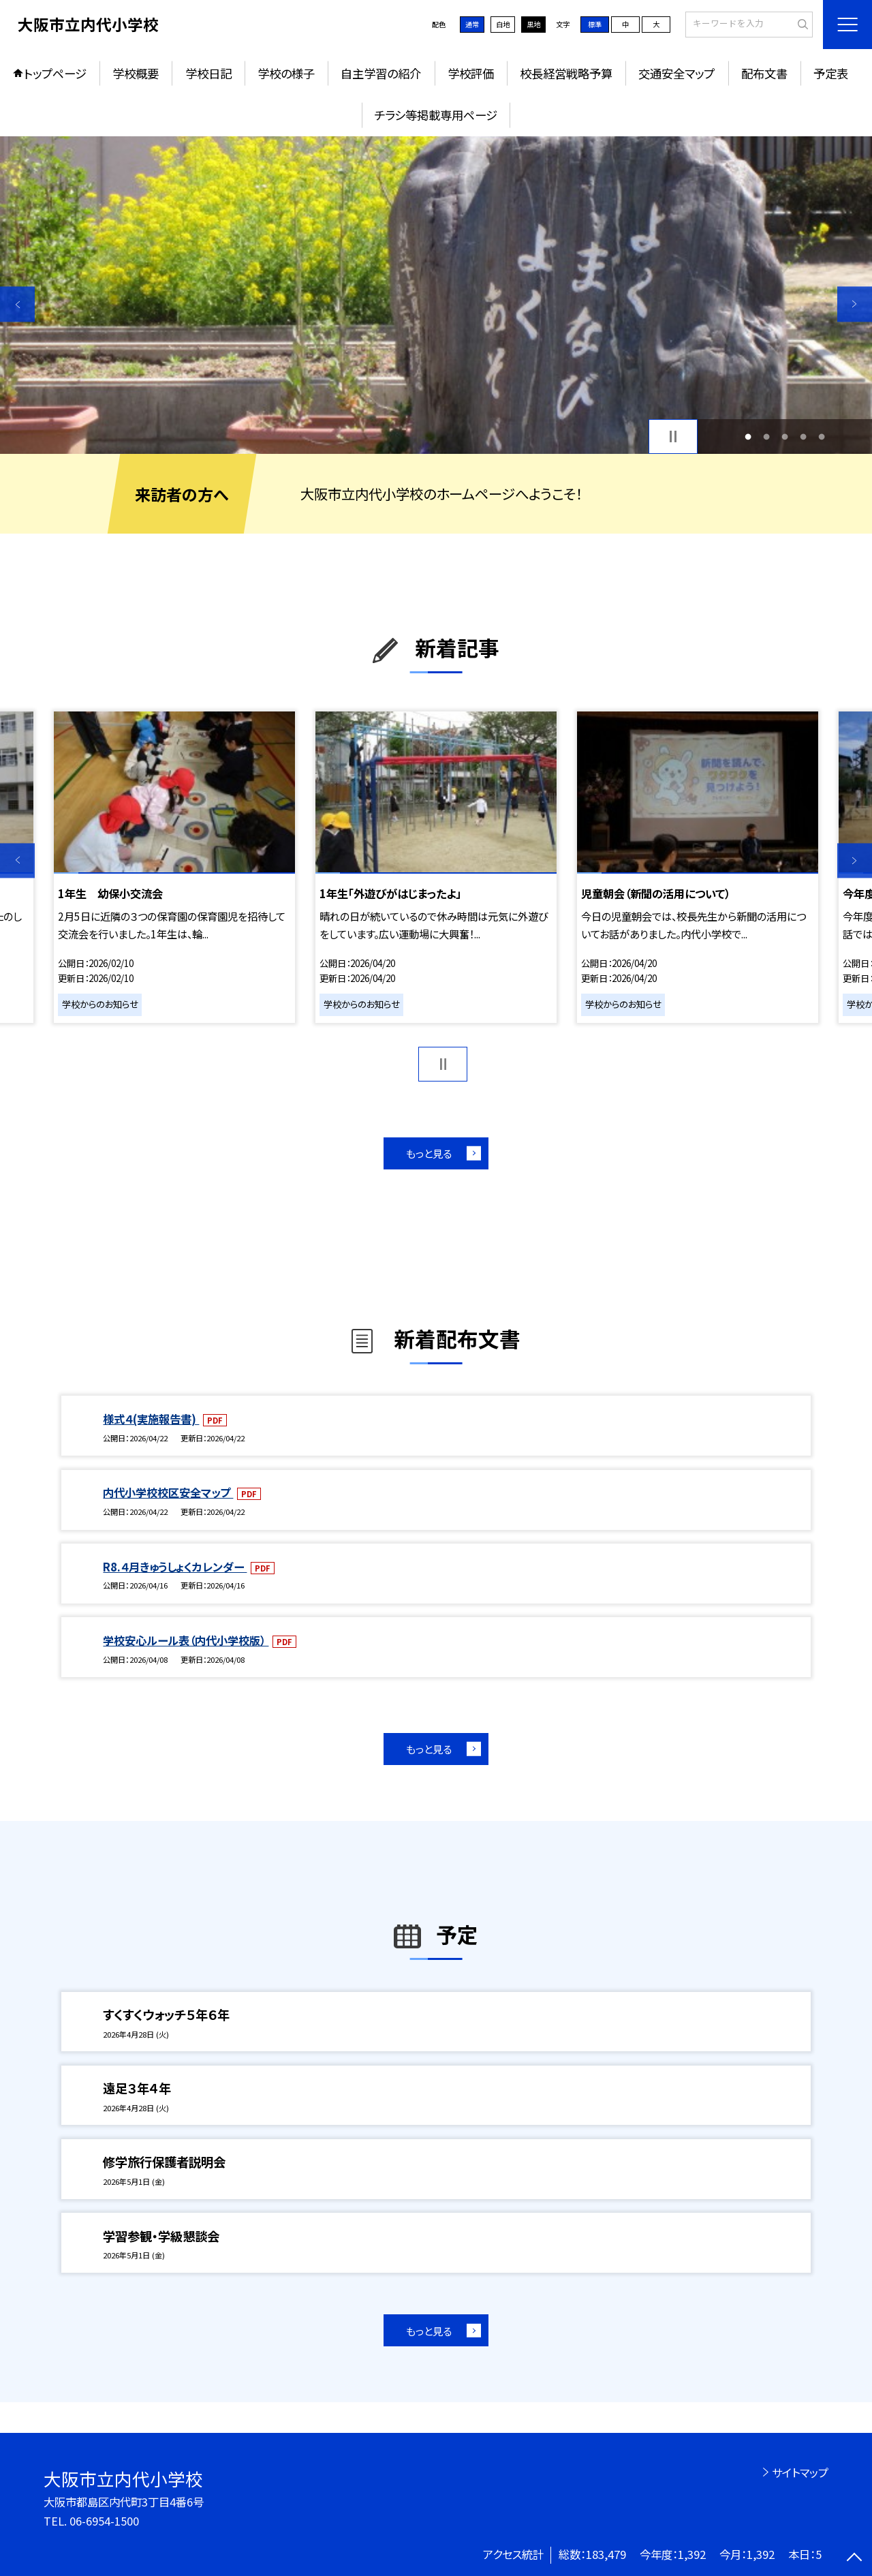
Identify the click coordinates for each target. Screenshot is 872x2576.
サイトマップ (800, 2472)
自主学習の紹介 (381, 73)
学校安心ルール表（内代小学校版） (185, 1640)
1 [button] (748, 436)
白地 (503, 24)
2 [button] (766, 436)
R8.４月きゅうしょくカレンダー (175, 1567)
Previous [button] (17, 304)
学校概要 (135, 73)
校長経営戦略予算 (566, 73)
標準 (595, 24)
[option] (436, 295)
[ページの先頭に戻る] (854, 2558)
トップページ (55, 73)
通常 (472, 24)
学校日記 (208, 73)
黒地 (533, 24)
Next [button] (854, 304)
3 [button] (785, 436)
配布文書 (764, 73)
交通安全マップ (676, 73)
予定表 (830, 73)
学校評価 (471, 73)
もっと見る (429, 1153)
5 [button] (822, 436)
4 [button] (803, 436)
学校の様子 (286, 73)
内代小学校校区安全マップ (168, 1492)
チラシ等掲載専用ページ (436, 114)
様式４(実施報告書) (151, 1419)
